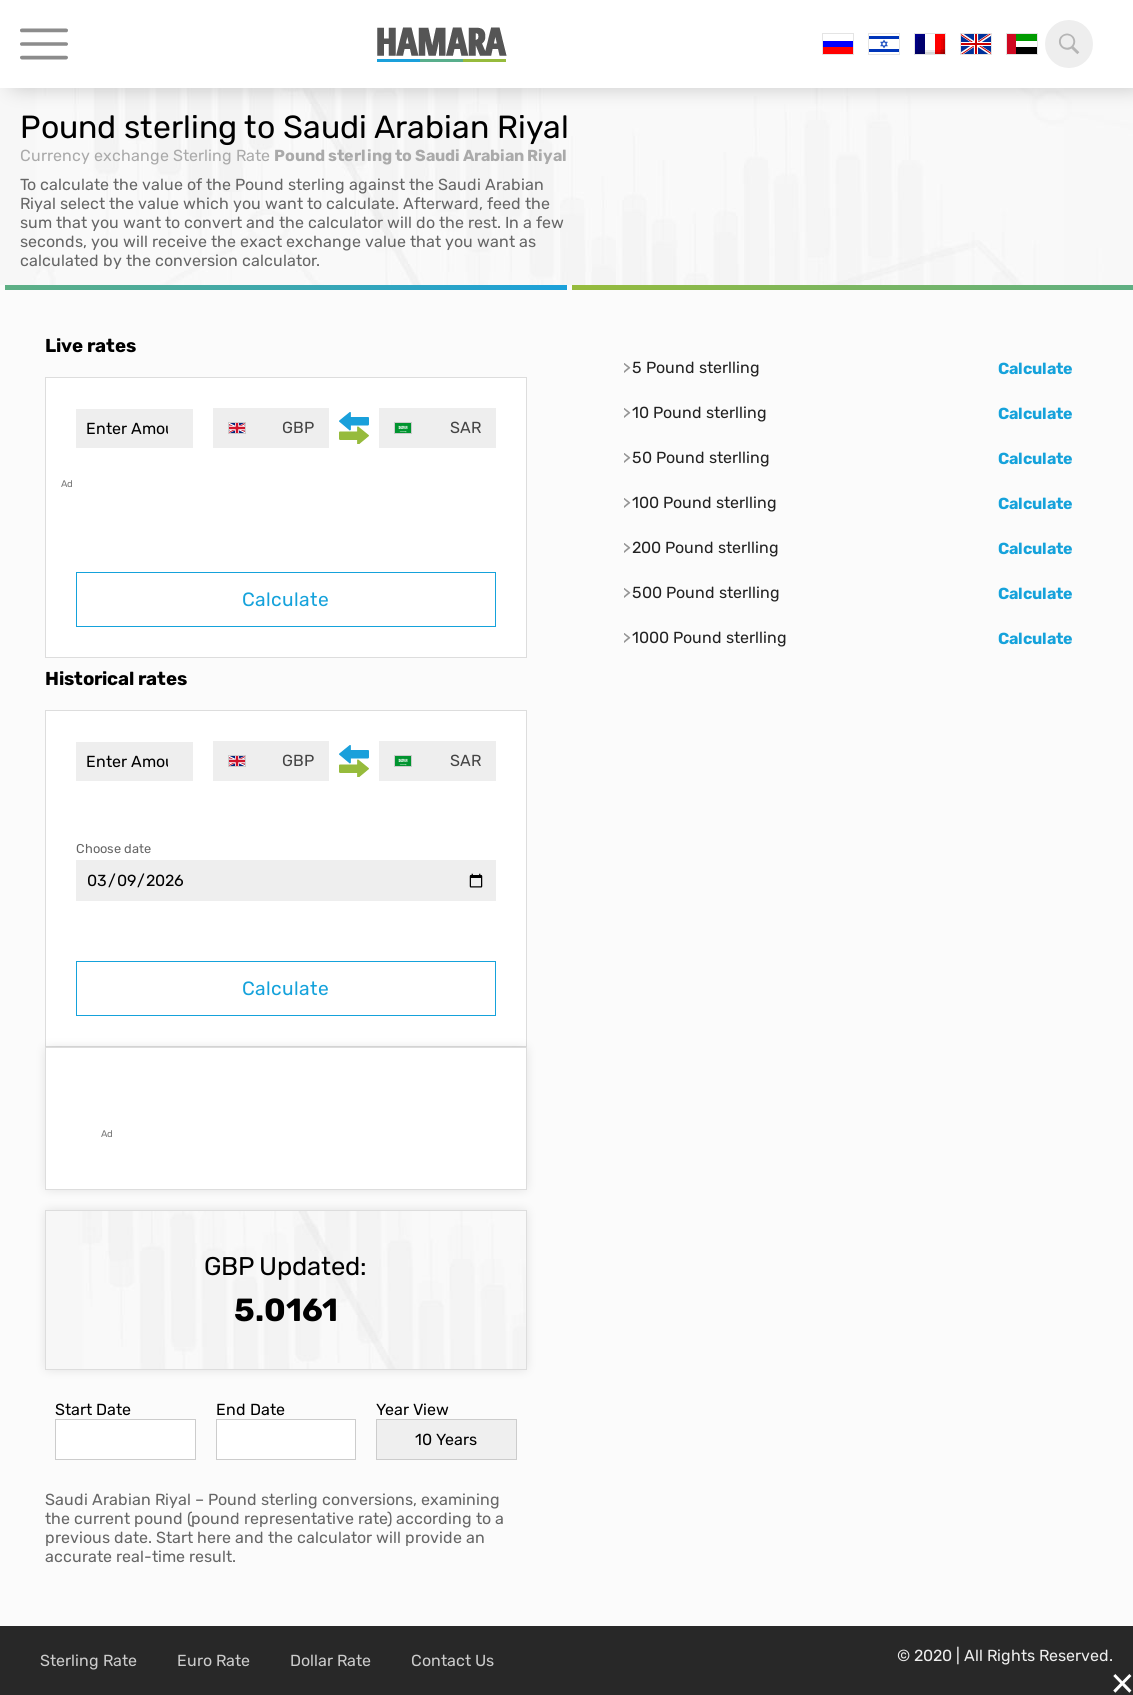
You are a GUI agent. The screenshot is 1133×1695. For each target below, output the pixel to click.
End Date (250, 1409)
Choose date (113, 848)
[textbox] (271, 428)
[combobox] (271, 428)
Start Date (93, 1409)
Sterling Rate (221, 155)
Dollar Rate (330, 1660)
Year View (412, 1409)
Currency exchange (94, 155)
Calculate (285, 599)
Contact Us (452, 1660)
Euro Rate (213, 1660)
